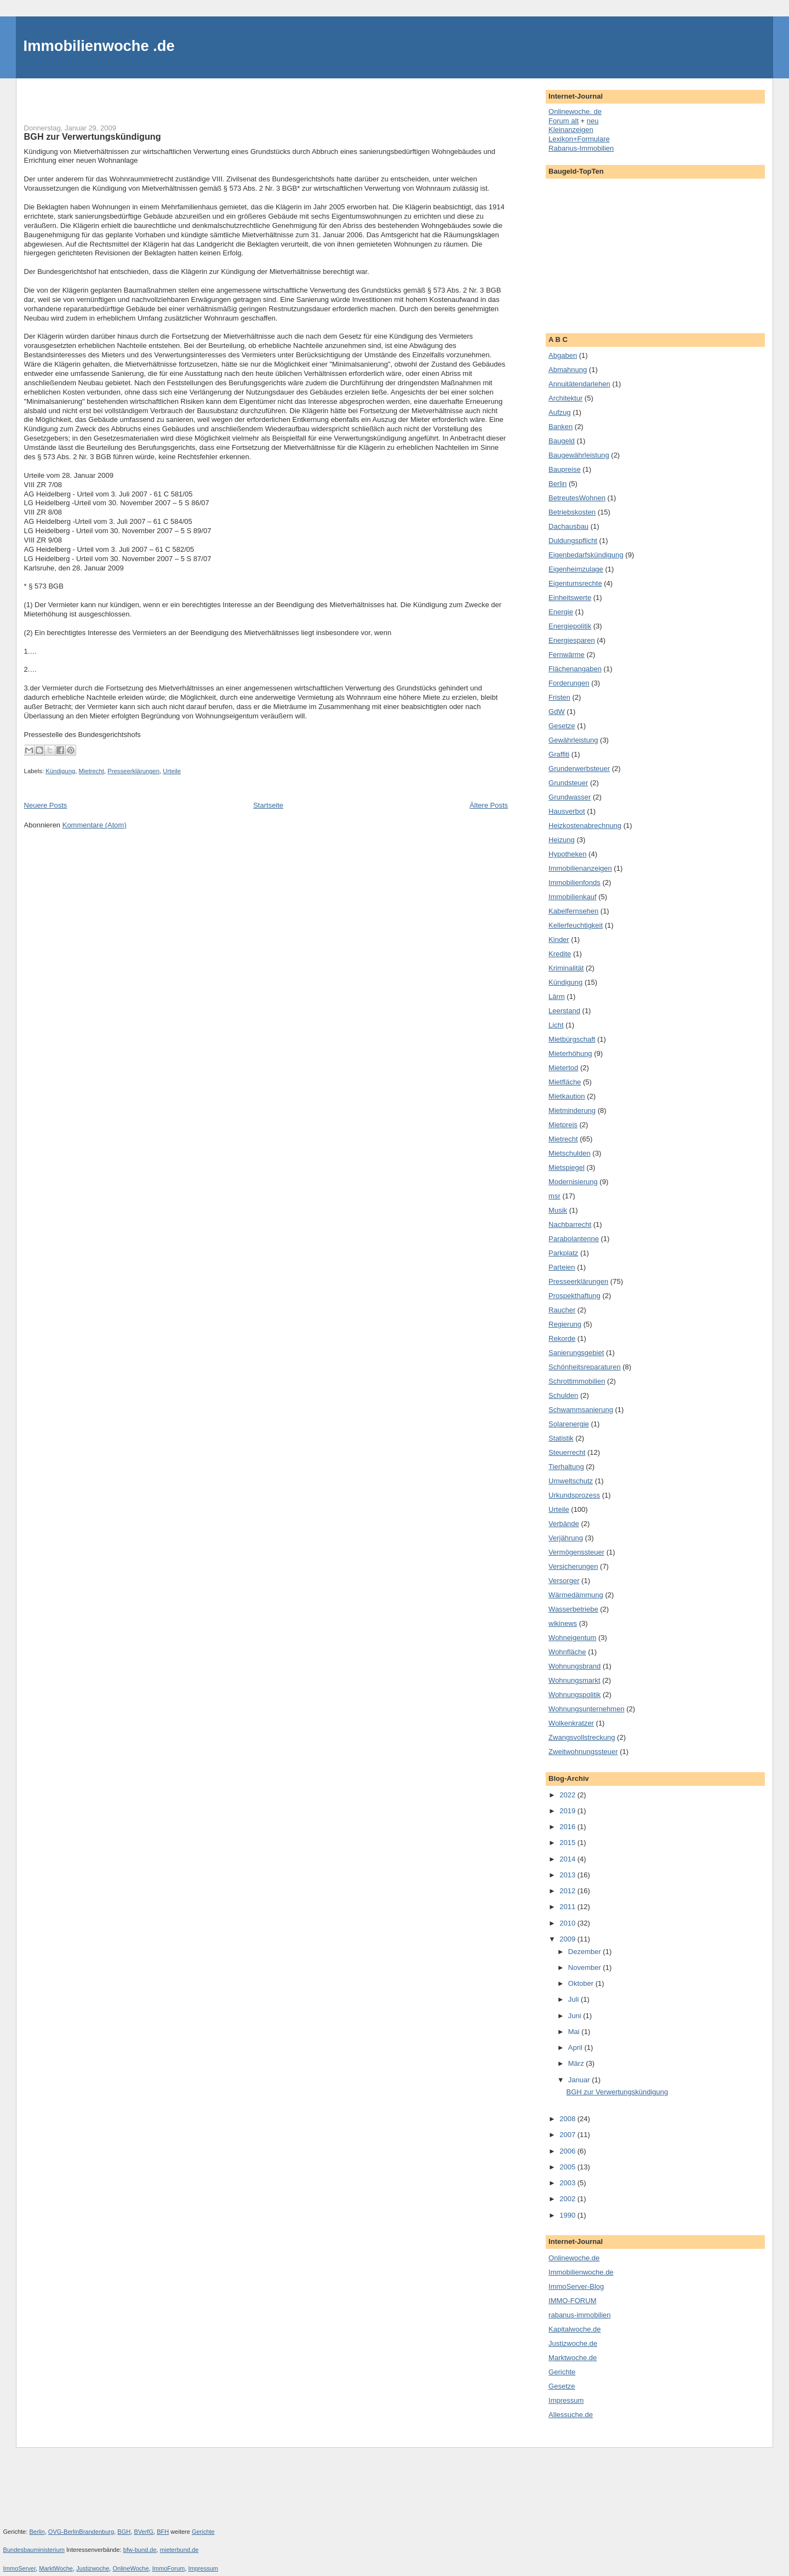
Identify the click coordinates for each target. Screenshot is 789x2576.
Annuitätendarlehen (579, 384)
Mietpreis (563, 1125)
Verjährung (565, 1538)
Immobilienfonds (574, 882)
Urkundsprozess (574, 1495)
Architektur (565, 398)
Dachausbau (568, 526)
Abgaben (562, 355)
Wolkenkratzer (571, 1723)
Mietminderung (572, 1110)
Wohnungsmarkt (574, 1680)
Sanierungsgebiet (576, 1353)
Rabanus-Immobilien (581, 148)
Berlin (557, 483)
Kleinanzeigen (570, 129)
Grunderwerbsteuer (579, 768)
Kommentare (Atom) (94, 825)
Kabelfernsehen (573, 911)
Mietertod (563, 1068)
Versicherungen (573, 1566)
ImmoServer (19, 2568)
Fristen (559, 697)
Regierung (564, 1324)
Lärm (556, 996)
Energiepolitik (569, 626)
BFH (163, 2531)
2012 (568, 1891)
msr (554, 1196)
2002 (568, 2199)
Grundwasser (569, 797)
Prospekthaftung (574, 1296)
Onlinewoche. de (575, 111)
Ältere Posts (489, 805)
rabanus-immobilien (579, 2315)
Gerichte (561, 2372)
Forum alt (563, 121)
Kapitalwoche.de (574, 2329)
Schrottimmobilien (576, 1381)
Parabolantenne (573, 1239)
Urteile (172, 771)
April (576, 2047)
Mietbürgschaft (571, 1039)
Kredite (559, 954)
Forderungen (568, 683)
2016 (568, 1827)
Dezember (585, 1951)
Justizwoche (92, 2568)
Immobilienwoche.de (581, 2272)
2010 (568, 1923)
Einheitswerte (569, 597)
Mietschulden (569, 1153)
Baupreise (564, 469)
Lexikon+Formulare (579, 139)
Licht (555, 1025)
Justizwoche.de (572, 2343)
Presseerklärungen (133, 771)
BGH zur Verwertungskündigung (92, 136)
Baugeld (561, 441)
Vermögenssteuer (576, 1552)
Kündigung (60, 771)
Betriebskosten (572, 512)
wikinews (562, 1623)
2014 (568, 1859)
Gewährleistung (573, 740)
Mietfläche (564, 1082)
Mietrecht (91, 771)
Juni (575, 2016)
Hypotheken (567, 854)
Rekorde (561, 1338)
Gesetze (561, 726)
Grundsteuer (568, 783)
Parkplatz (563, 1253)
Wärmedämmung (575, 1595)
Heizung (561, 840)
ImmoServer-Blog (576, 2286)
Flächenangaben (575, 669)
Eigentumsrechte (575, 583)
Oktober (582, 1983)
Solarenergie (568, 1424)
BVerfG (143, 2531)
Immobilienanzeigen (580, 868)
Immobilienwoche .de (99, 45)
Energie (560, 612)
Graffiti (558, 754)
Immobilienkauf (572, 897)
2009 (568, 1939)
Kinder (558, 939)
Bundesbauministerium (34, 2549)
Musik (557, 1210)
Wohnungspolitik (574, 1694)
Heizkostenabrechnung (584, 825)
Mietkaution (566, 1096)
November (585, 1967)
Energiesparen (571, 640)
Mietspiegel (566, 1167)
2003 (568, 2183)
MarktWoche (56, 2568)
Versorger (563, 1581)
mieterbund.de (179, 2549)
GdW (556, 711)
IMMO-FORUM (572, 2301)
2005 (568, 2167)
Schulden (563, 1395)
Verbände (563, 1524)
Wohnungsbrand (574, 1666)
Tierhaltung (566, 1467)
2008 (568, 2119)
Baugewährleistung (578, 455)
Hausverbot (566, 811)
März (577, 2063)
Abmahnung (567, 369)
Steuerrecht (566, 1452)
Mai (575, 2031)
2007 (568, 2135)
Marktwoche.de (572, 2358)
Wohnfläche (567, 1652)
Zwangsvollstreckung (581, 1737)
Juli (574, 1999)
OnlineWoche (130, 2568)
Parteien (561, 1267)
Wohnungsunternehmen (586, 1709)
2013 (568, 1875)
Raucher (561, 1310)
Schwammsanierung (580, 1410)
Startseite (268, 805)
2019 (568, 1811)
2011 (568, 1907)
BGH (123, 2531)
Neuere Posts (45, 805)
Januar (580, 2080)
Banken (560, 426)
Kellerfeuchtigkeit (575, 925)
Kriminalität (566, 968)
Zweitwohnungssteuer (583, 1751)
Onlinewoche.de (573, 2258)
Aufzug (559, 412)
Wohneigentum (572, 1637)
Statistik (561, 1438)
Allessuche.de (570, 2415)
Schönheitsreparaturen (584, 1367)
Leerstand (564, 1011)
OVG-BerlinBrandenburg (81, 2531)
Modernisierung (573, 1182)
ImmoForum (168, 2568)
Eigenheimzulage (575, 569)
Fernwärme (566, 654)
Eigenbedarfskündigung (586, 555)
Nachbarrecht (569, 1224)
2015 (568, 1842)
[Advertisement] (152, 94)
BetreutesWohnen (576, 498)
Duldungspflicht (572, 540)
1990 (568, 2215)
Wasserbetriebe (573, 1609)
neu (593, 121)
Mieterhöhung (570, 1053)
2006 (568, 2151)
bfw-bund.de (140, 2549)
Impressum (566, 2400)
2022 (568, 1795)
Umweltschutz (570, 1481)
